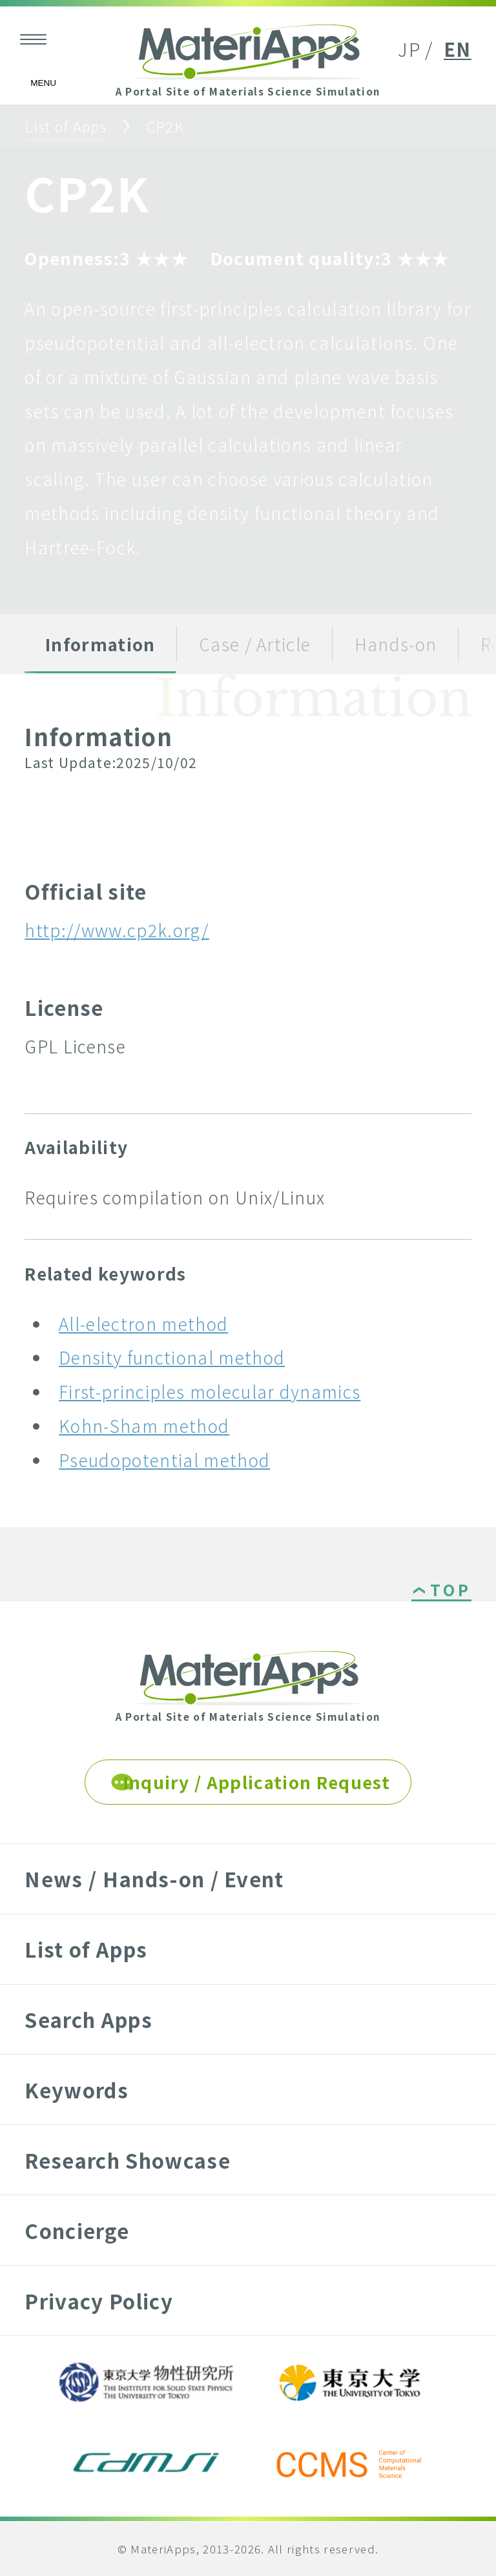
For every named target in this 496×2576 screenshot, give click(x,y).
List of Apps (66, 126)
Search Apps (88, 2019)
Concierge (77, 2230)
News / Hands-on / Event (154, 1878)
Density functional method (172, 1357)
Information (100, 643)
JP (409, 48)
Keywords (77, 2089)
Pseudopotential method (164, 1459)
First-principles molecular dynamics (209, 1391)
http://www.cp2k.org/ (117, 929)
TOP (450, 1591)
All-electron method (143, 1323)
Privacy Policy (98, 2300)
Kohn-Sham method (144, 1425)
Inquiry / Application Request (256, 1781)
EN (457, 48)
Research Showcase (127, 2160)
